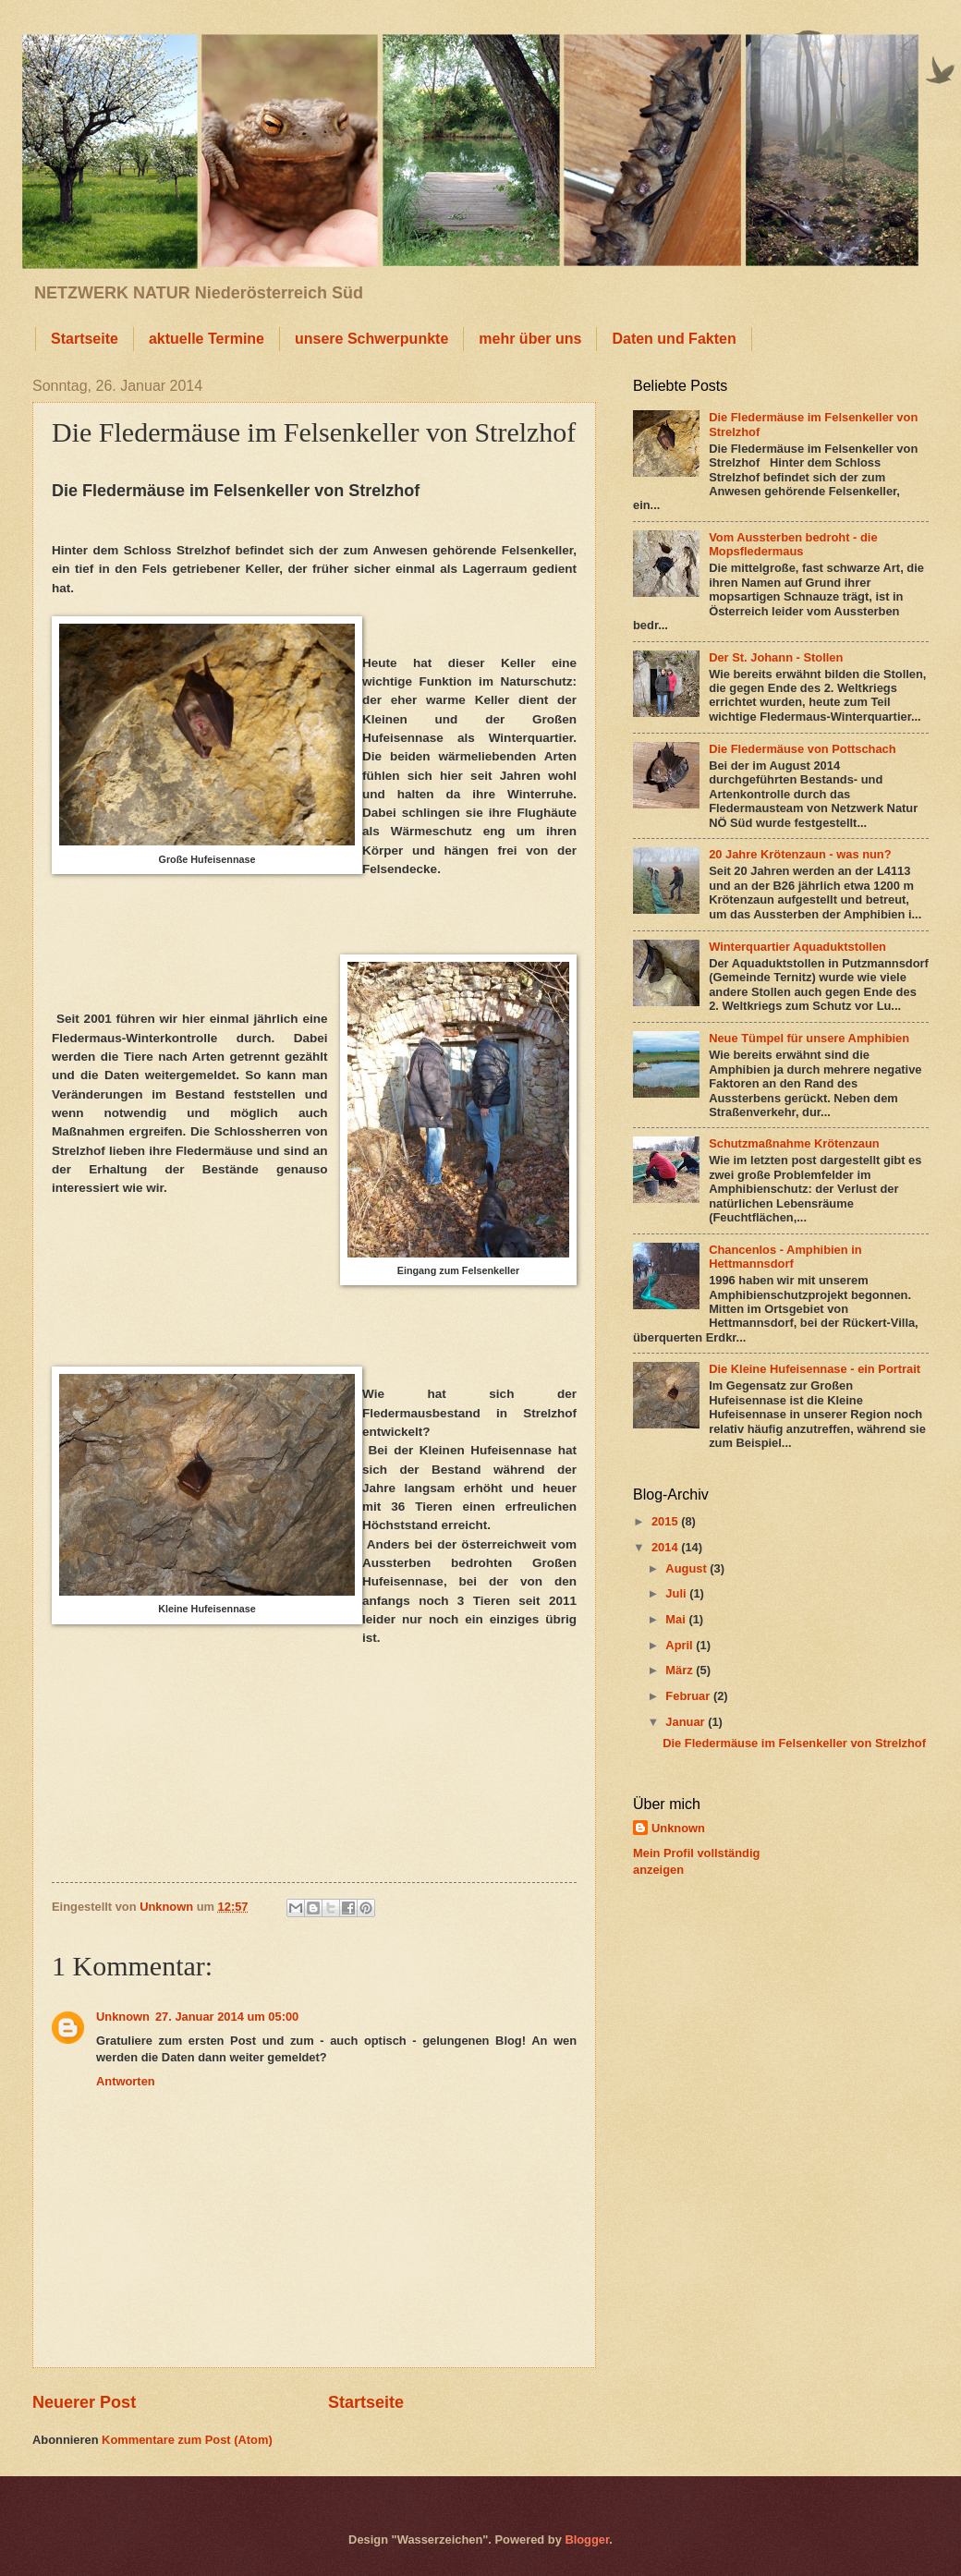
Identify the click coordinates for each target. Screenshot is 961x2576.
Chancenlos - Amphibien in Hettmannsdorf (785, 1256)
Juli (677, 1593)
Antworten (125, 2081)
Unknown (123, 2016)
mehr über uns (530, 338)
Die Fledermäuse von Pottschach (802, 749)
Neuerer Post (84, 2402)
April (680, 1645)
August (687, 1568)
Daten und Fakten (674, 338)
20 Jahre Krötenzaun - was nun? (800, 854)
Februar (689, 1696)
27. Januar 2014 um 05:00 (226, 2016)
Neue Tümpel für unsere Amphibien (809, 1038)
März (680, 1670)
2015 (666, 1521)
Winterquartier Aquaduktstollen (797, 947)
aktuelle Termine (206, 338)
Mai (676, 1619)
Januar (686, 1722)
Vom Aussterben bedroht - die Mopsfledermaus (793, 544)
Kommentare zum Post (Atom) (187, 2440)
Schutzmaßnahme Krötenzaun (794, 1143)
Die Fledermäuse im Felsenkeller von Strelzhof (794, 1743)
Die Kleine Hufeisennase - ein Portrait (814, 1369)
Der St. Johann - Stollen (776, 657)
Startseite (84, 338)
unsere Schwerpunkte (371, 338)
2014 (666, 1547)
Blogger (587, 2539)
